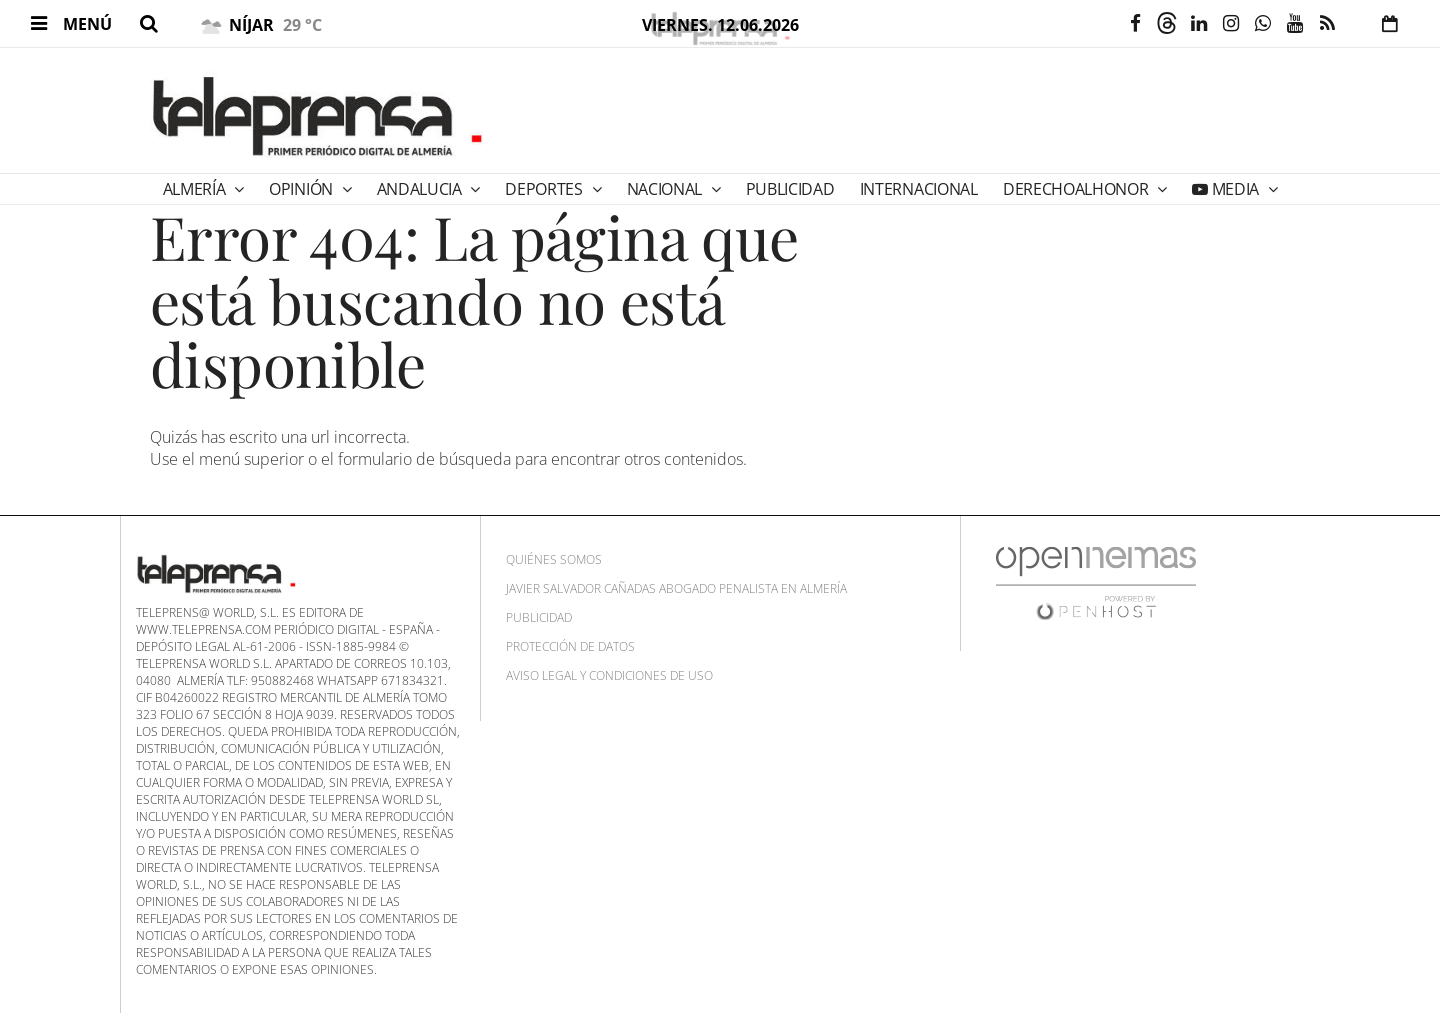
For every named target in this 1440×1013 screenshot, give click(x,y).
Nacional (666, 189)
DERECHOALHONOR (1077, 189)
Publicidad (539, 617)
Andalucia (421, 189)
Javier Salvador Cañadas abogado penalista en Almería (676, 588)
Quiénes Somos (554, 559)
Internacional (919, 189)
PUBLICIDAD (790, 189)
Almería (196, 189)
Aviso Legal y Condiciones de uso (609, 675)
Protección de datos (570, 646)
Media (1235, 189)
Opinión (302, 189)
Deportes (545, 189)
